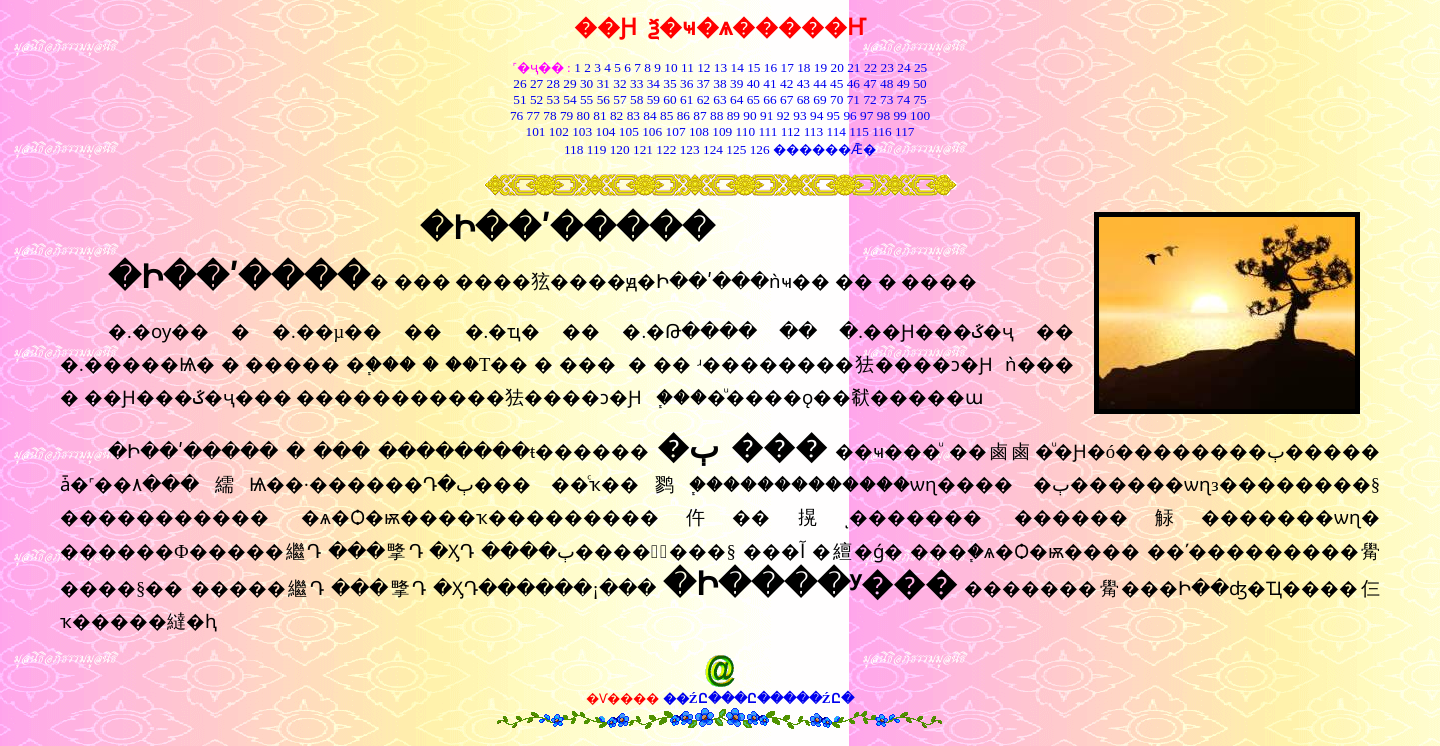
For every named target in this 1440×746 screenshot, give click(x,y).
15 (753, 67)
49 (901, 83)
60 (669, 99)
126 (760, 149)
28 (553, 83)
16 (770, 67)
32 (619, 83)
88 (716, 115)
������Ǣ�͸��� (824, 149)
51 (519, 99)
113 (814, 131)
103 (582, 131)
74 (903, 99)
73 (886, 99)
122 (666, 149)
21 (853, 67)
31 (603, 83)
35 (669, 83)
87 (699, 115)
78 (549, 115)
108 (699, 131)
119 (597, 149)
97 (866, 115)
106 (652, 131)
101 (535, 131)
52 (536, 99)
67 (786, 99)
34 (653, 83)
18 (803, 67)
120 (620, 149)
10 (670, 67)
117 (905, 131)
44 (819, 83)
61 (686, 99)
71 (853, 99)
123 (690, 149)
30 (586, 83)
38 (719, 83)
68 (803, 99)
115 (859, 131)
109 (722, 131)
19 (820, 67)
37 (703, 83)
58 (636, 99)
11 (687, 67)
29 (569, 83)
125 (736, 149)
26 (519, 83)
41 (769, 83)
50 (919, 83)
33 (636, 83)
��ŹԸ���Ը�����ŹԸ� (758, 698)
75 (919, 99)
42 (786, 83)
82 (615, 115)
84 (649, 115)
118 (574, 149)
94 (816, 115)
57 (619, 99)
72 (869, 99)
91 (766, 115)
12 (703, 67)
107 (676, 131)
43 (803, 83)
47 (869, 83)
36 (686, 83)
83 (631, 115)
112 (791, 131)
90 (749, 115)
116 (882, 131)
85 (666, 115)
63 (719, 99)
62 (703, 99)
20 (837, 67)
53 (553, 99)
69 (819, 99)
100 (920, 115)
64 (736, 99)
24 (903, 67)
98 (883, 115)
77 (533, 115)
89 (733, 115)
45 (836, 83)
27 (536, 83)
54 (569, 99)
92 (783, 115)
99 (899, 115)
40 (753, 83)
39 (736, 83)
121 (643, 149)
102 (559, 131)
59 (651, 99)
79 (566, 115)
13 (720, 67)
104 (606, 131)
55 (586, 99)
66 (769, 99)
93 (799, 115)
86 (683, 115)
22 (870, 67)
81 (599, 115)
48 (886, 83)
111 (767, 131)
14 (737, 67)
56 (603, 99)
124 (713, 149)
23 (887, 67)
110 (746, 131)
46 (853, 83)
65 (753, 99)
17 (787, 67)
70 (836, 99)
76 (516, 115)
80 (581, 115)
